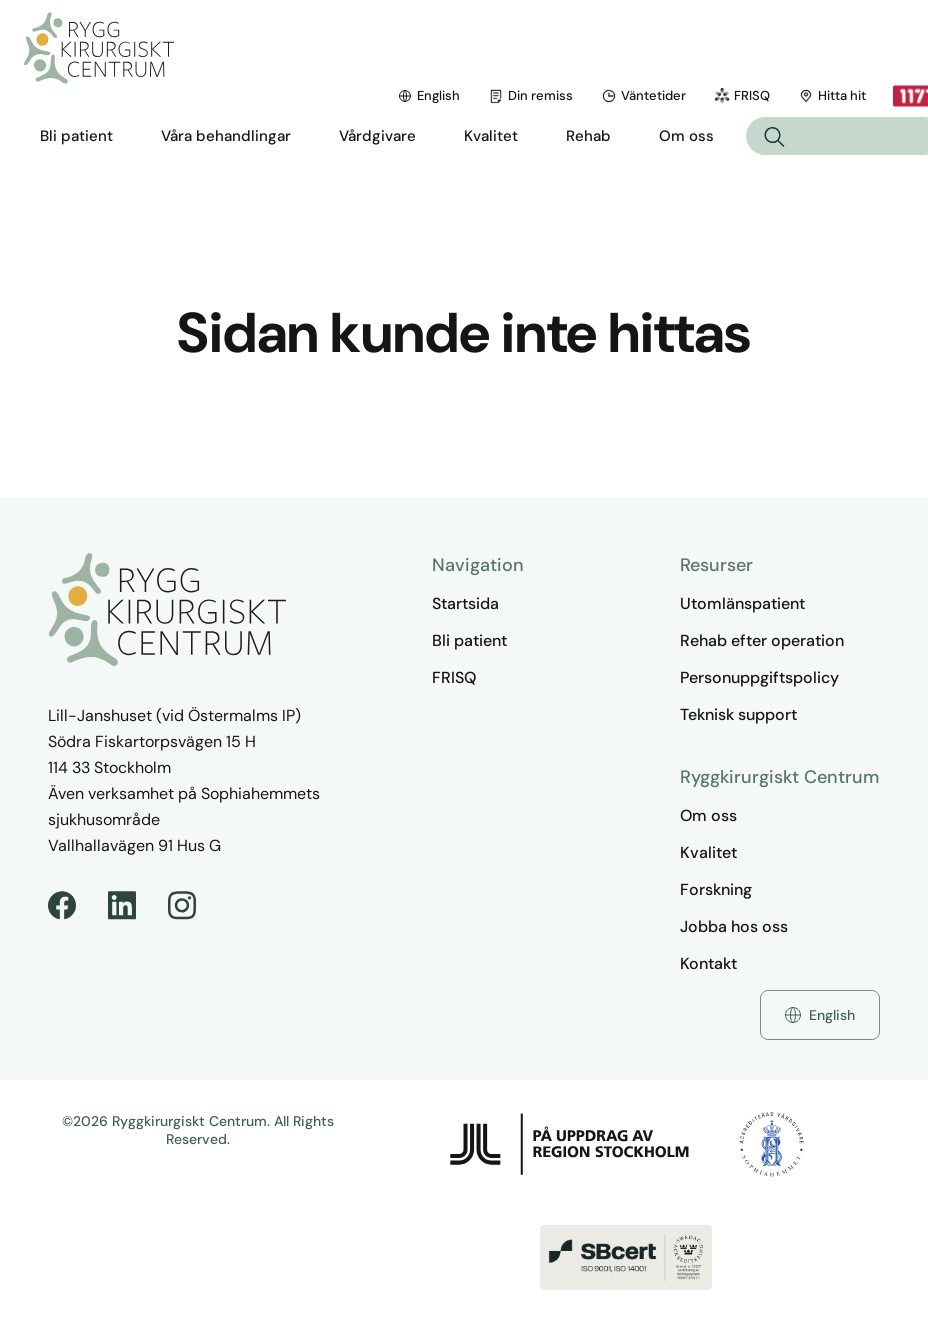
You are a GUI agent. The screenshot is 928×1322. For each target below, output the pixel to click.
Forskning (716, 889)
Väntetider (487, 95)
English (272, 95)
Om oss (708, 815)
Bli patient (469, 640)
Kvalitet (708, 852)
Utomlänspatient (742, 603)
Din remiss (374, 95)
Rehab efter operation (762, 640)
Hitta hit (676, 95)
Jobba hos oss (734, 926)
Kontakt (708, 963)
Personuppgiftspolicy (759, 677)
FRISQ (586, 95)
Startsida (465, 603)
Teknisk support (738, 714)
